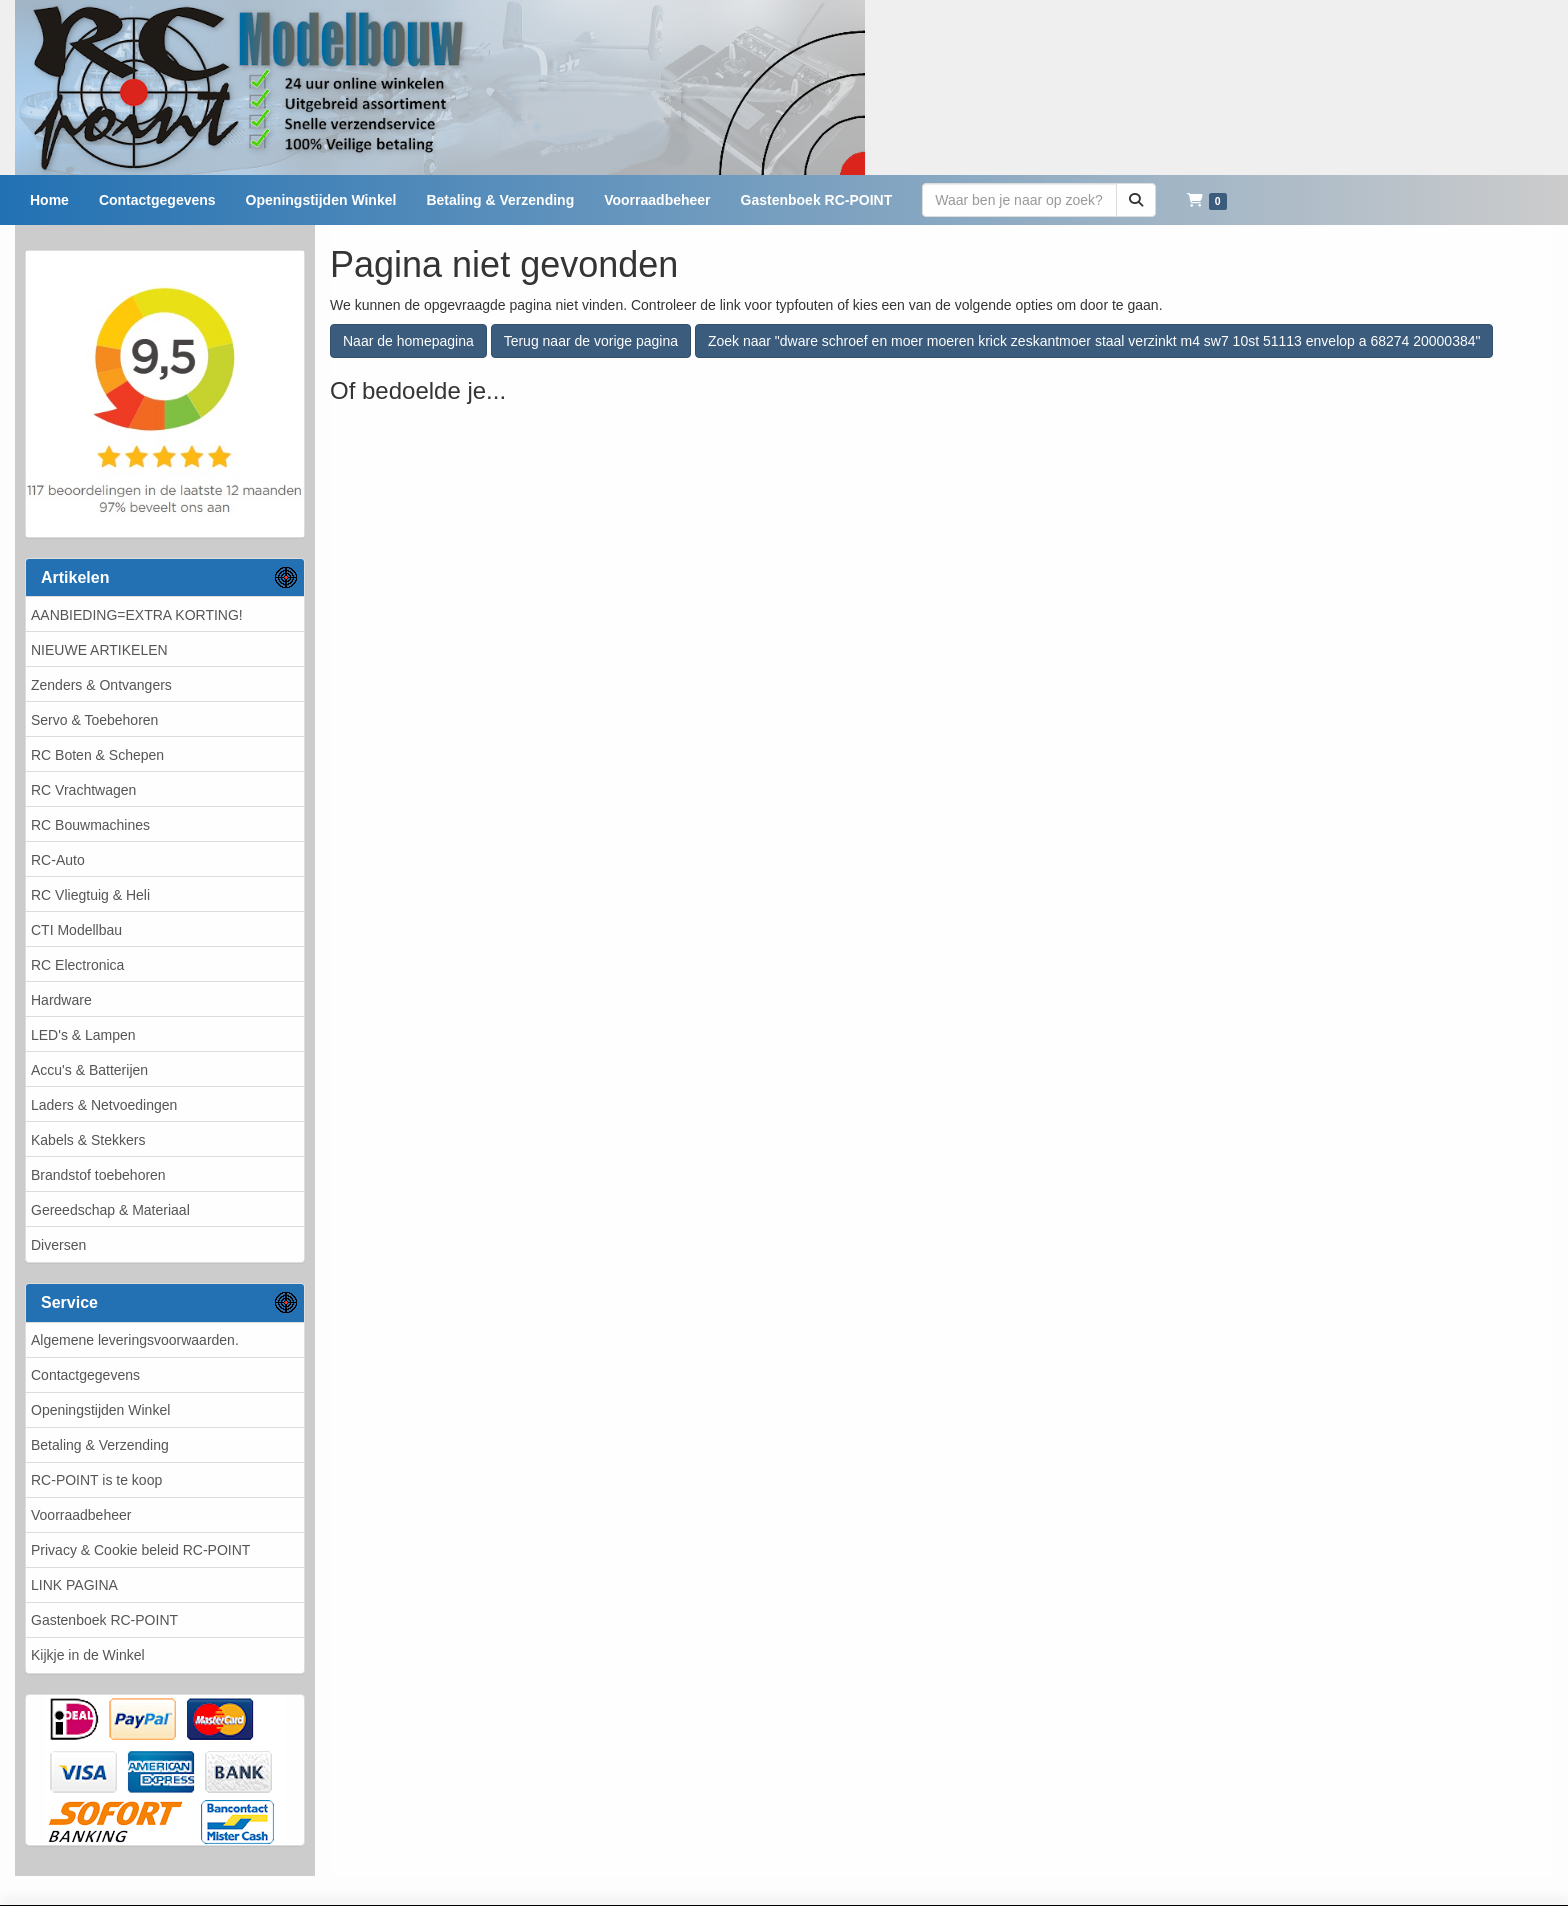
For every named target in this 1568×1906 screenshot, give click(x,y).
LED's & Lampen (83, 1035)
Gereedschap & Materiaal (110, 1210)
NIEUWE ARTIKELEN (99, 650)
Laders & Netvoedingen (104, 1105)
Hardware (61, 1000)
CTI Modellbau (76, 930)
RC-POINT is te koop (96, 1480)
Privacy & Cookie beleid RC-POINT (140, 1550)
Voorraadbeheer (81, 1515)
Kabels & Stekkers (88, 1140)
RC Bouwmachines (90, 825)
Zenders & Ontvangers (101, 685)
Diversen (58, 1245)
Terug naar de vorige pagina (591, 341)
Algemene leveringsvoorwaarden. (135, 1340)
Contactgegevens (85, 1375)
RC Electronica (77, 965)
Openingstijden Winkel (100, 1410)
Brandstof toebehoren (98, 1175)
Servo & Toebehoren (94, 720)
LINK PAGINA (74, 1585)
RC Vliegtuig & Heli (90, 895)
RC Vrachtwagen (83, 790)
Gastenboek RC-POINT (104, 1620)
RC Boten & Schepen (97, 755)
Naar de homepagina (408, 341)
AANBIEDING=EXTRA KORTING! (137, 615)
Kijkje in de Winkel (88, 1655)
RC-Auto (58, 860)
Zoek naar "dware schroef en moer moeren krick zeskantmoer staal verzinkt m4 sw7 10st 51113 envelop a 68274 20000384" (1094, 341)
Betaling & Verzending (100, 1445)
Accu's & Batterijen (89, 1070)
